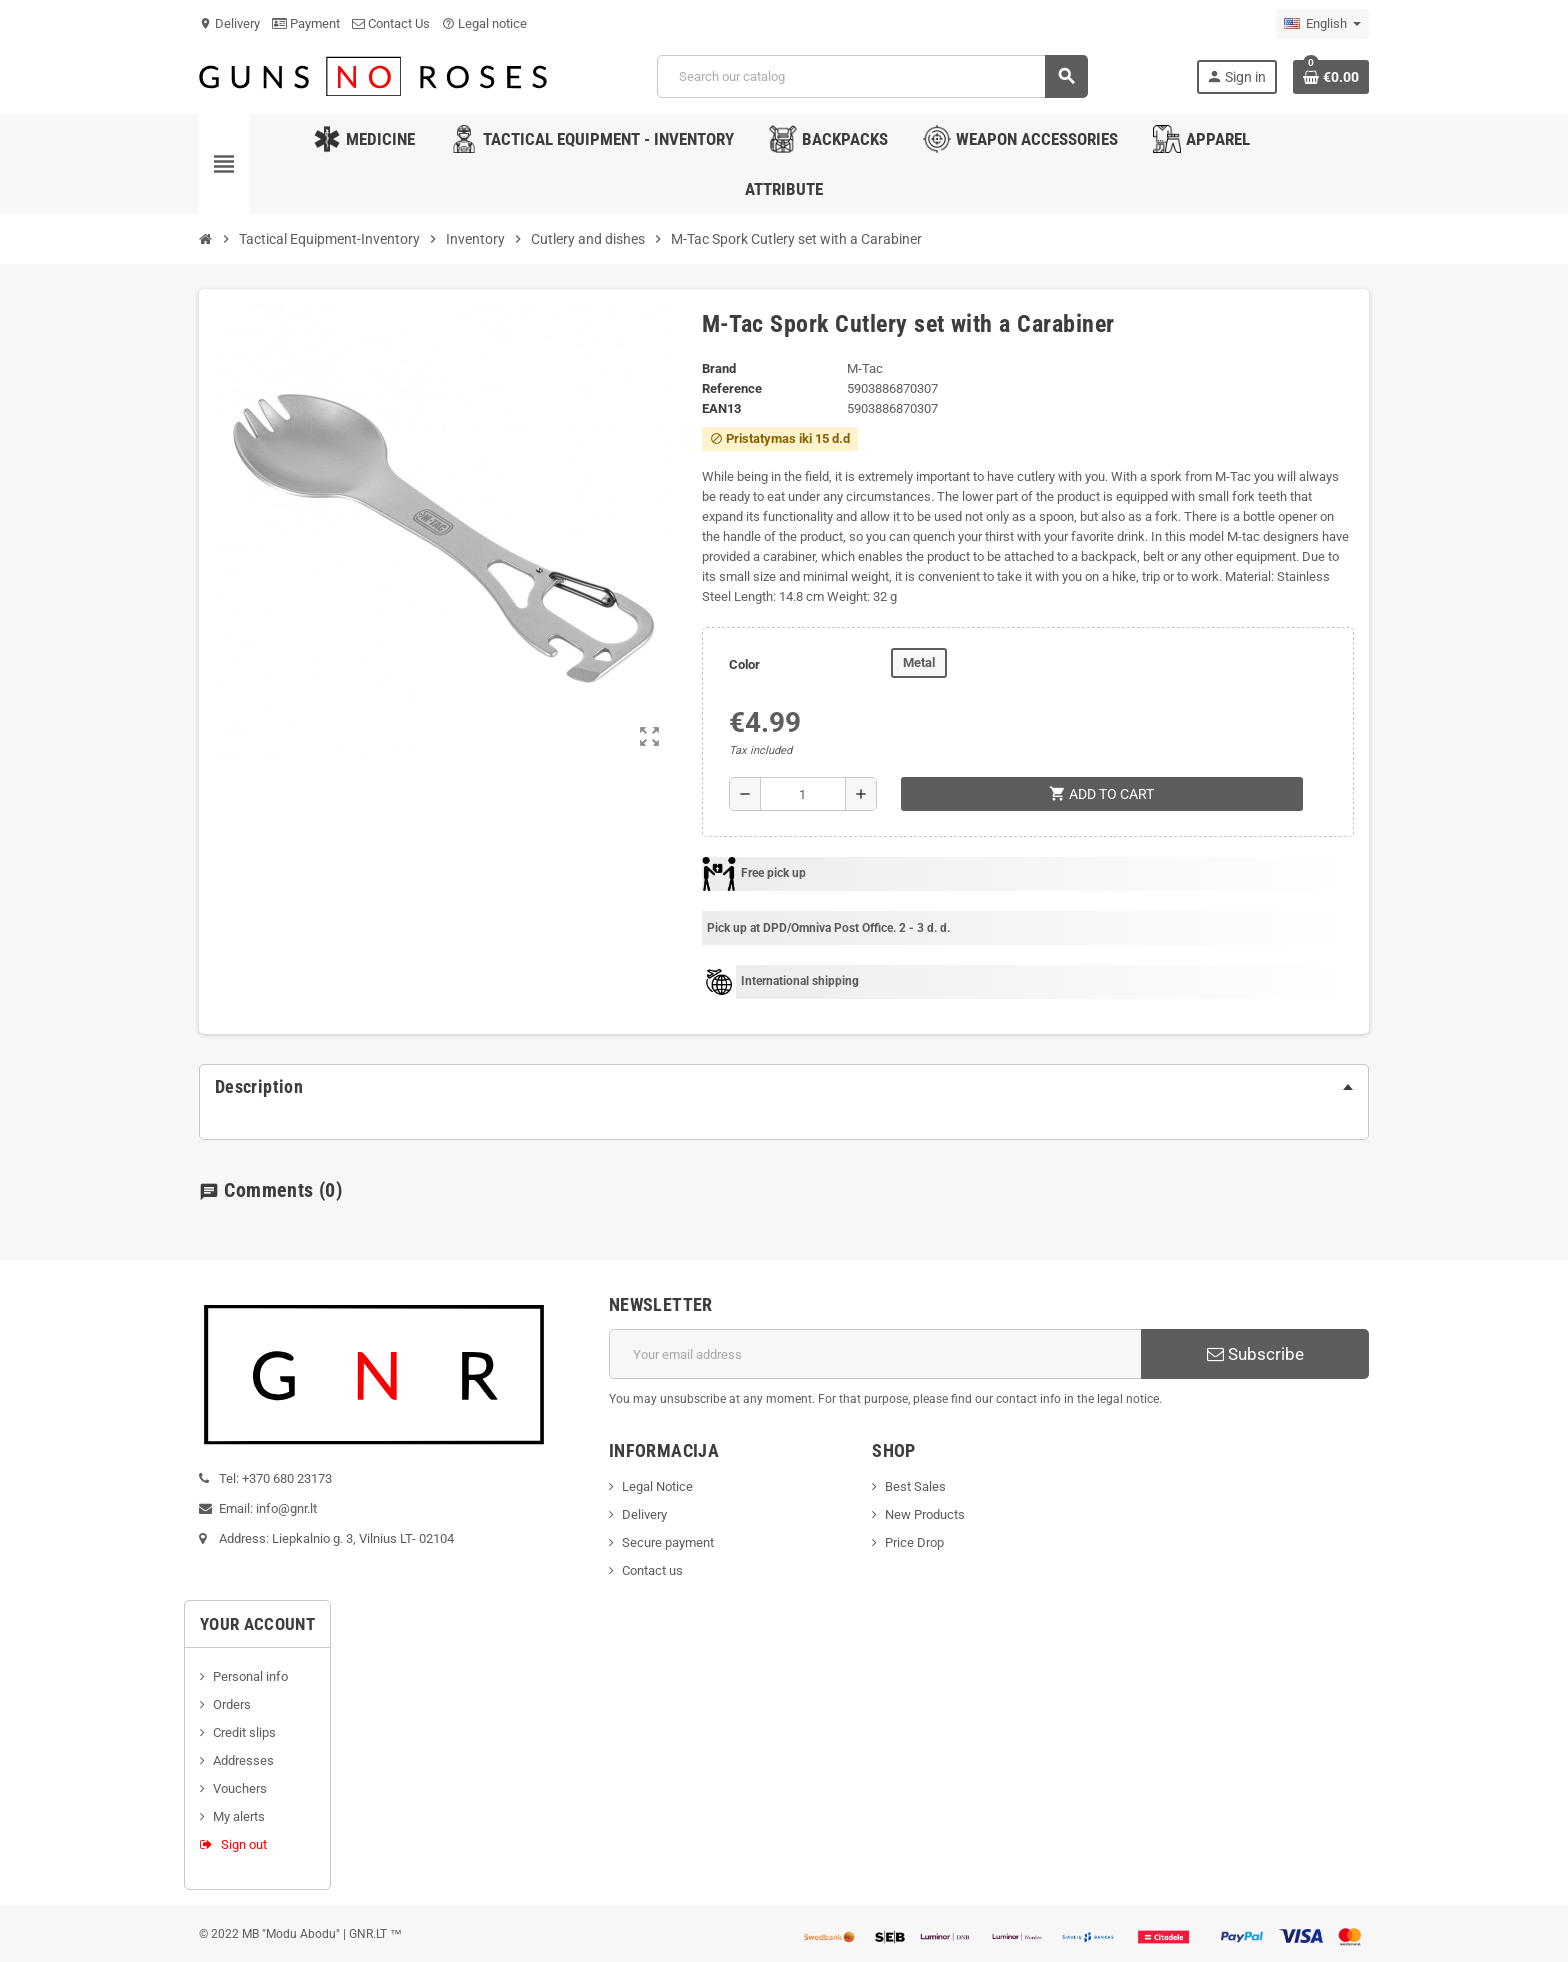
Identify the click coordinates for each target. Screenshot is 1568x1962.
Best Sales (915, 1486)
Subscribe (1255, 1354)
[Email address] (875, 1354)
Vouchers (240, 1788)
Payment (306, 23)
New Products (925, 1514)
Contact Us (391, 23)
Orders (232, 1704)
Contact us (652, 1570)
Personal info (250, 1676)
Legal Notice (657, 1486)
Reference (732, 388)
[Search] (872, 76)
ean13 (721, 408)
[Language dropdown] (1322, 24)
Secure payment (668, 1542)
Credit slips (244, 1732)
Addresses (243, 1760)
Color (744, 664)
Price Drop (914, 1542)
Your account (257, 1624)
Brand (719, 368)
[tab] (784, 1087)
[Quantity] (803, 794)
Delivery (229, 23)
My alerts (239, 1816)
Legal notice (484, 23)
